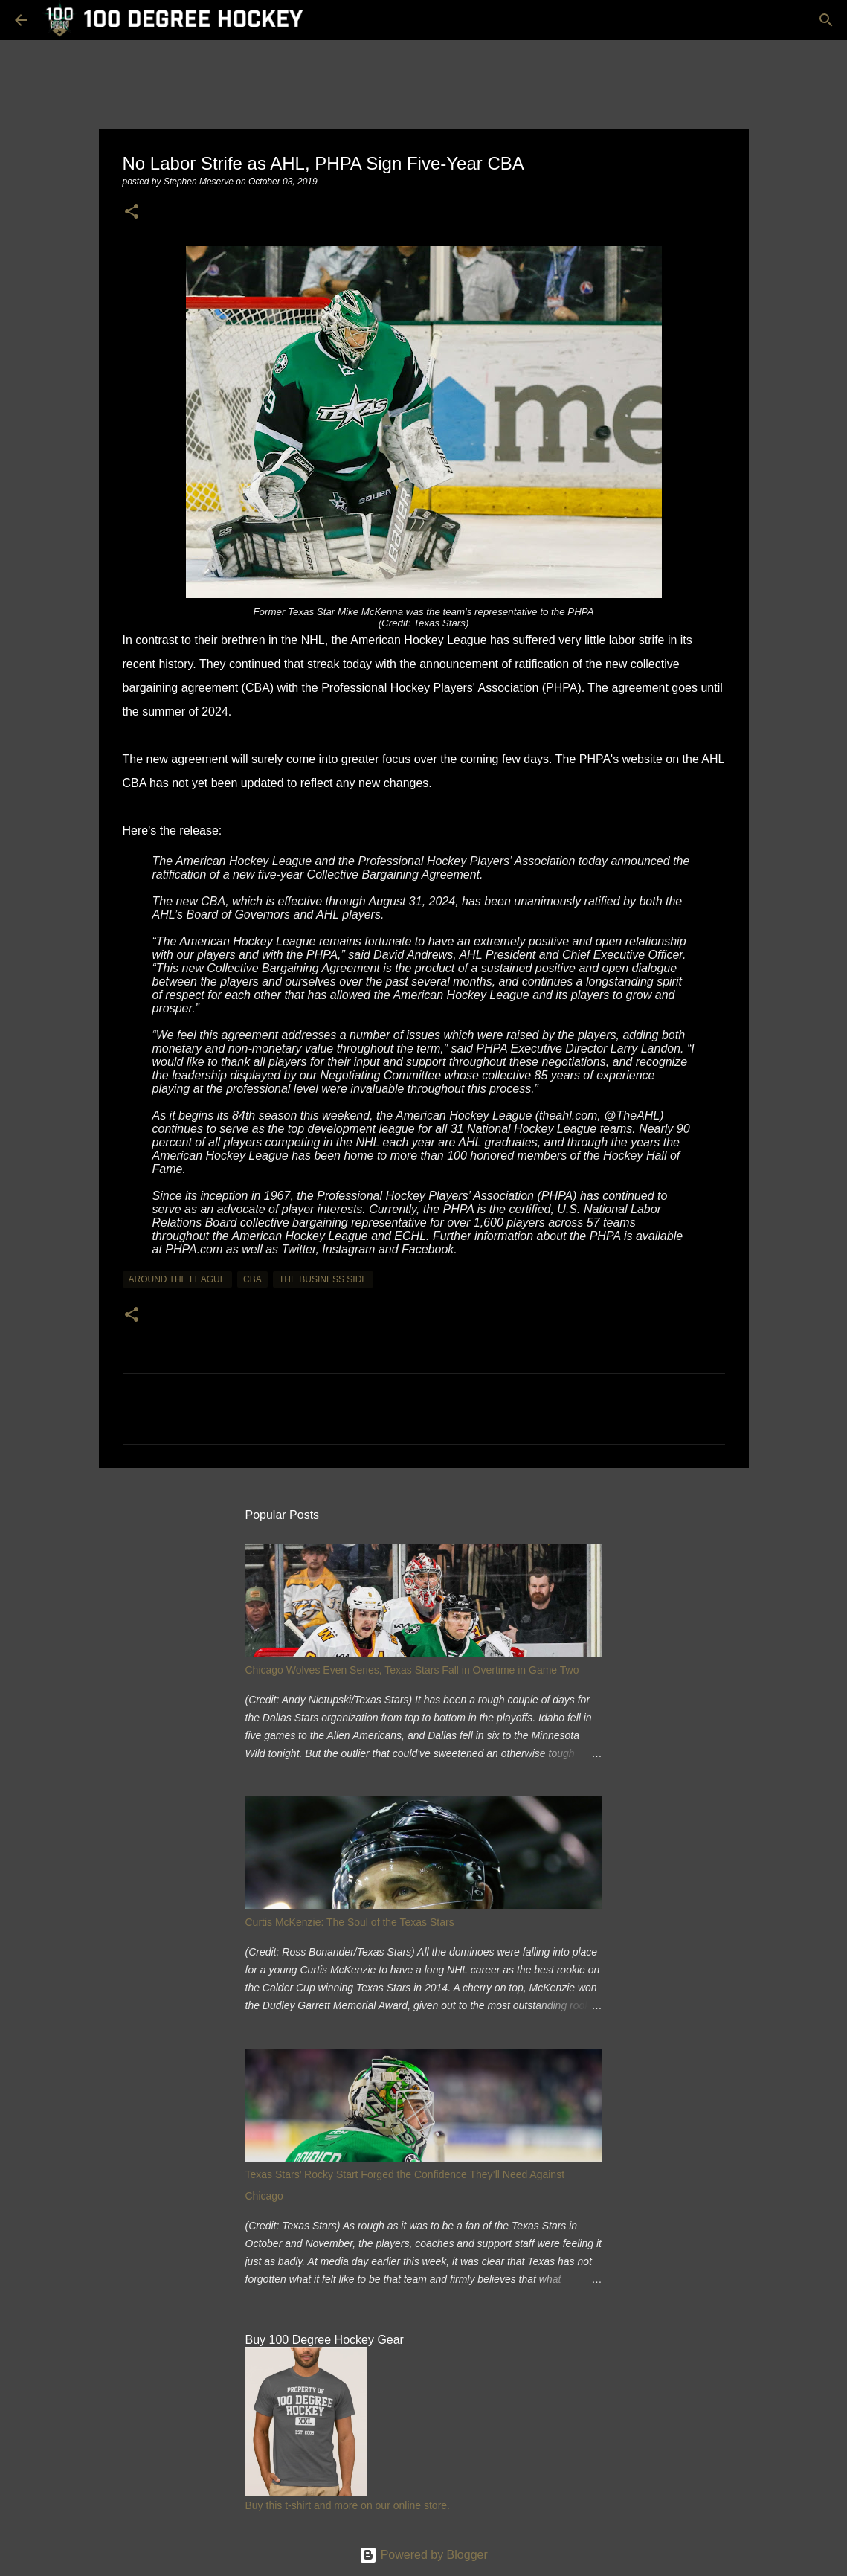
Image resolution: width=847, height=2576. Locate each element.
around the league (177, 1279)
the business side (323, 1279)
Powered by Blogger (423, 2554)
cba (252, 1279)
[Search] (826, 20)
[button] (132, 212)
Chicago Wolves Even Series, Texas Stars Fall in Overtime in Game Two (412, 1670)
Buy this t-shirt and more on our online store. (347, 2505)
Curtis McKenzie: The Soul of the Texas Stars (349, 1922)
